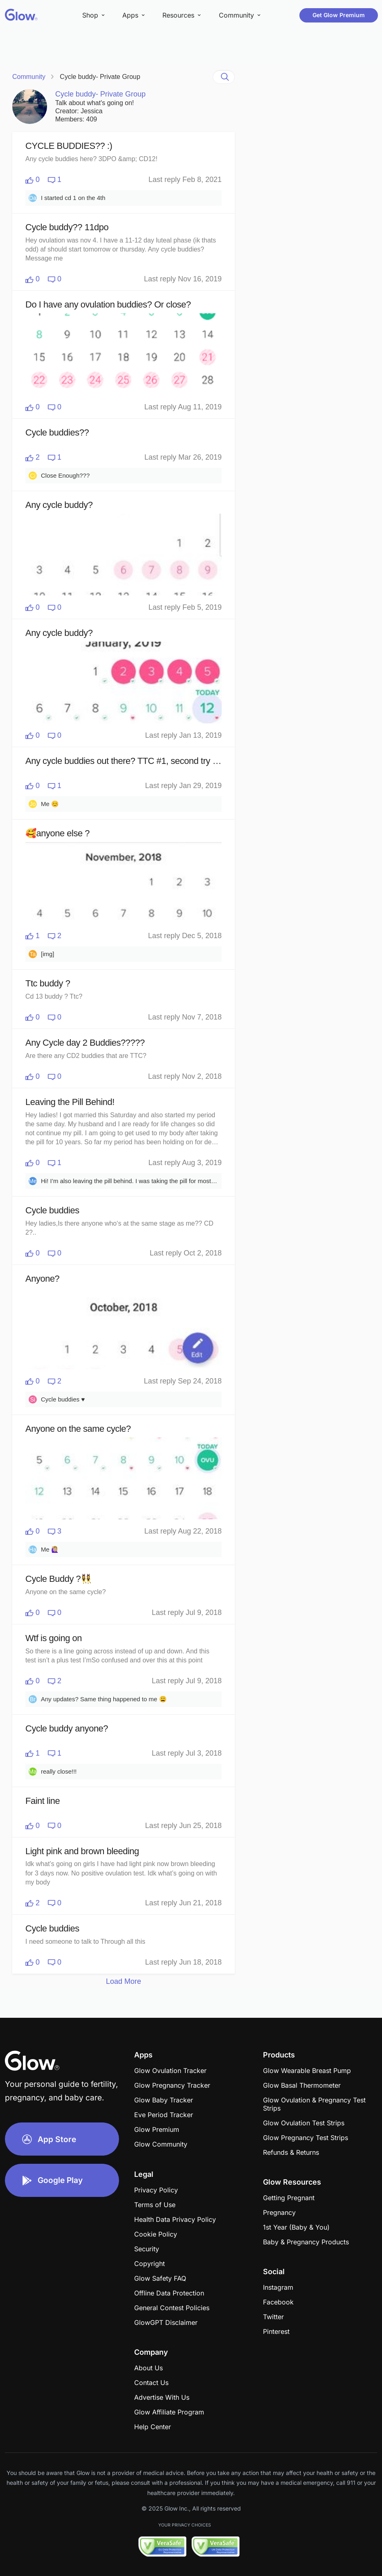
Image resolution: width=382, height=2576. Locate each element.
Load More (123, 1981)
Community (28, 76)
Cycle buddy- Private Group (100, 76)
